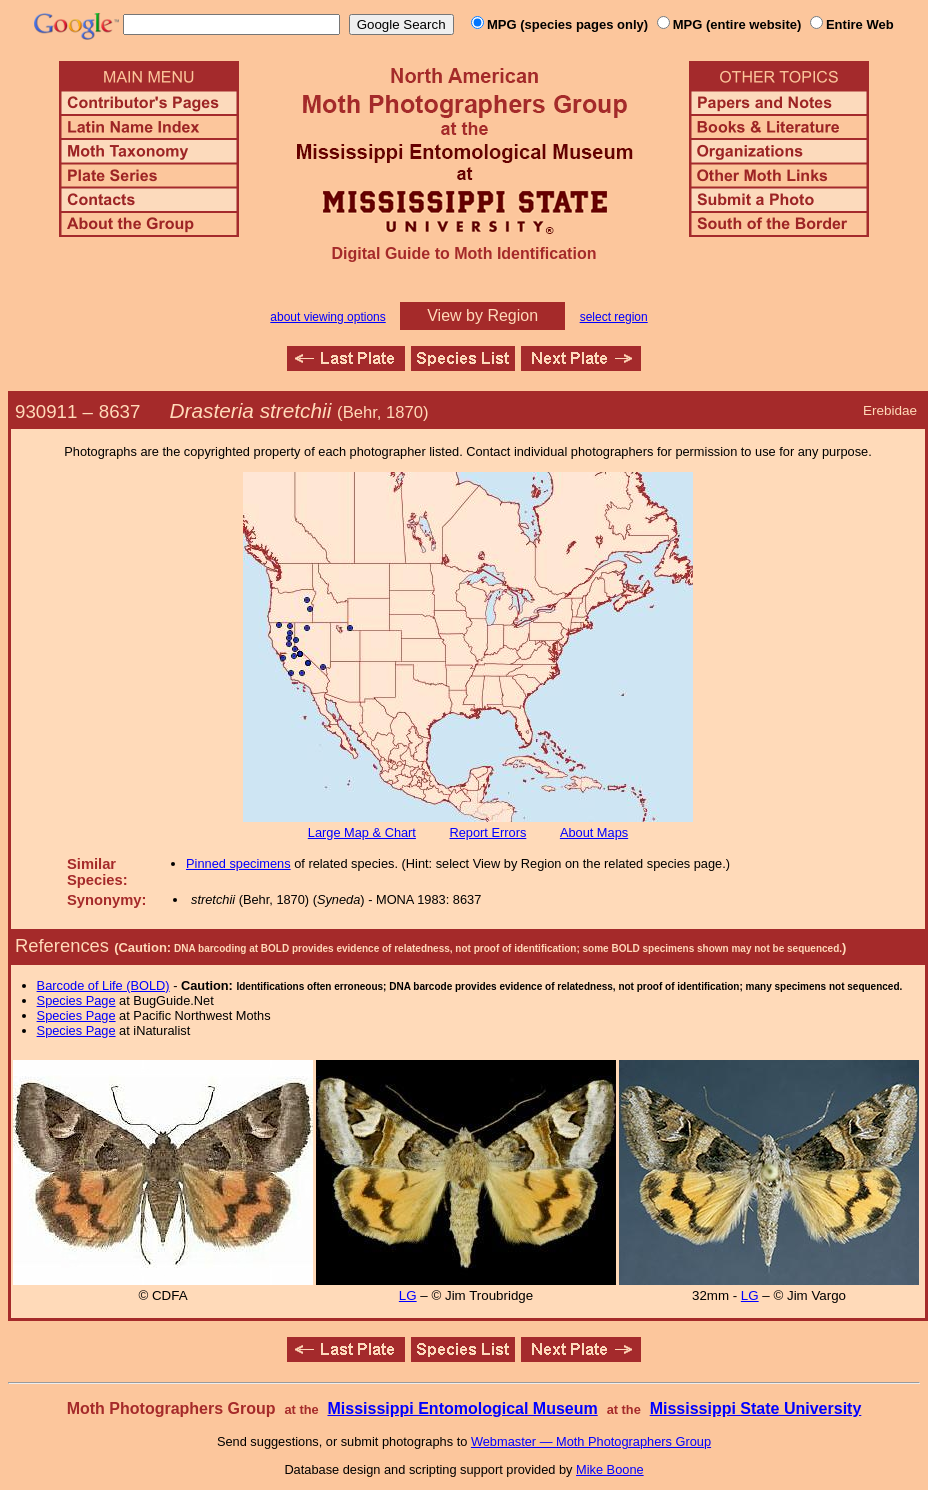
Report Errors (488, 832)
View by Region (482, 315)
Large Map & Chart (362, 832)
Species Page (76, 1000)
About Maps (594, 832)
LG (408, 1295)
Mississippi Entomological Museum (462, 1408)
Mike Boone (610, 1469)
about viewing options (327, 317)
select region (614, 317)
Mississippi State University (756, 1408)
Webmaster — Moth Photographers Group (591, 1441)
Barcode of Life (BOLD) (103, 985)
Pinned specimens (238, 863)
